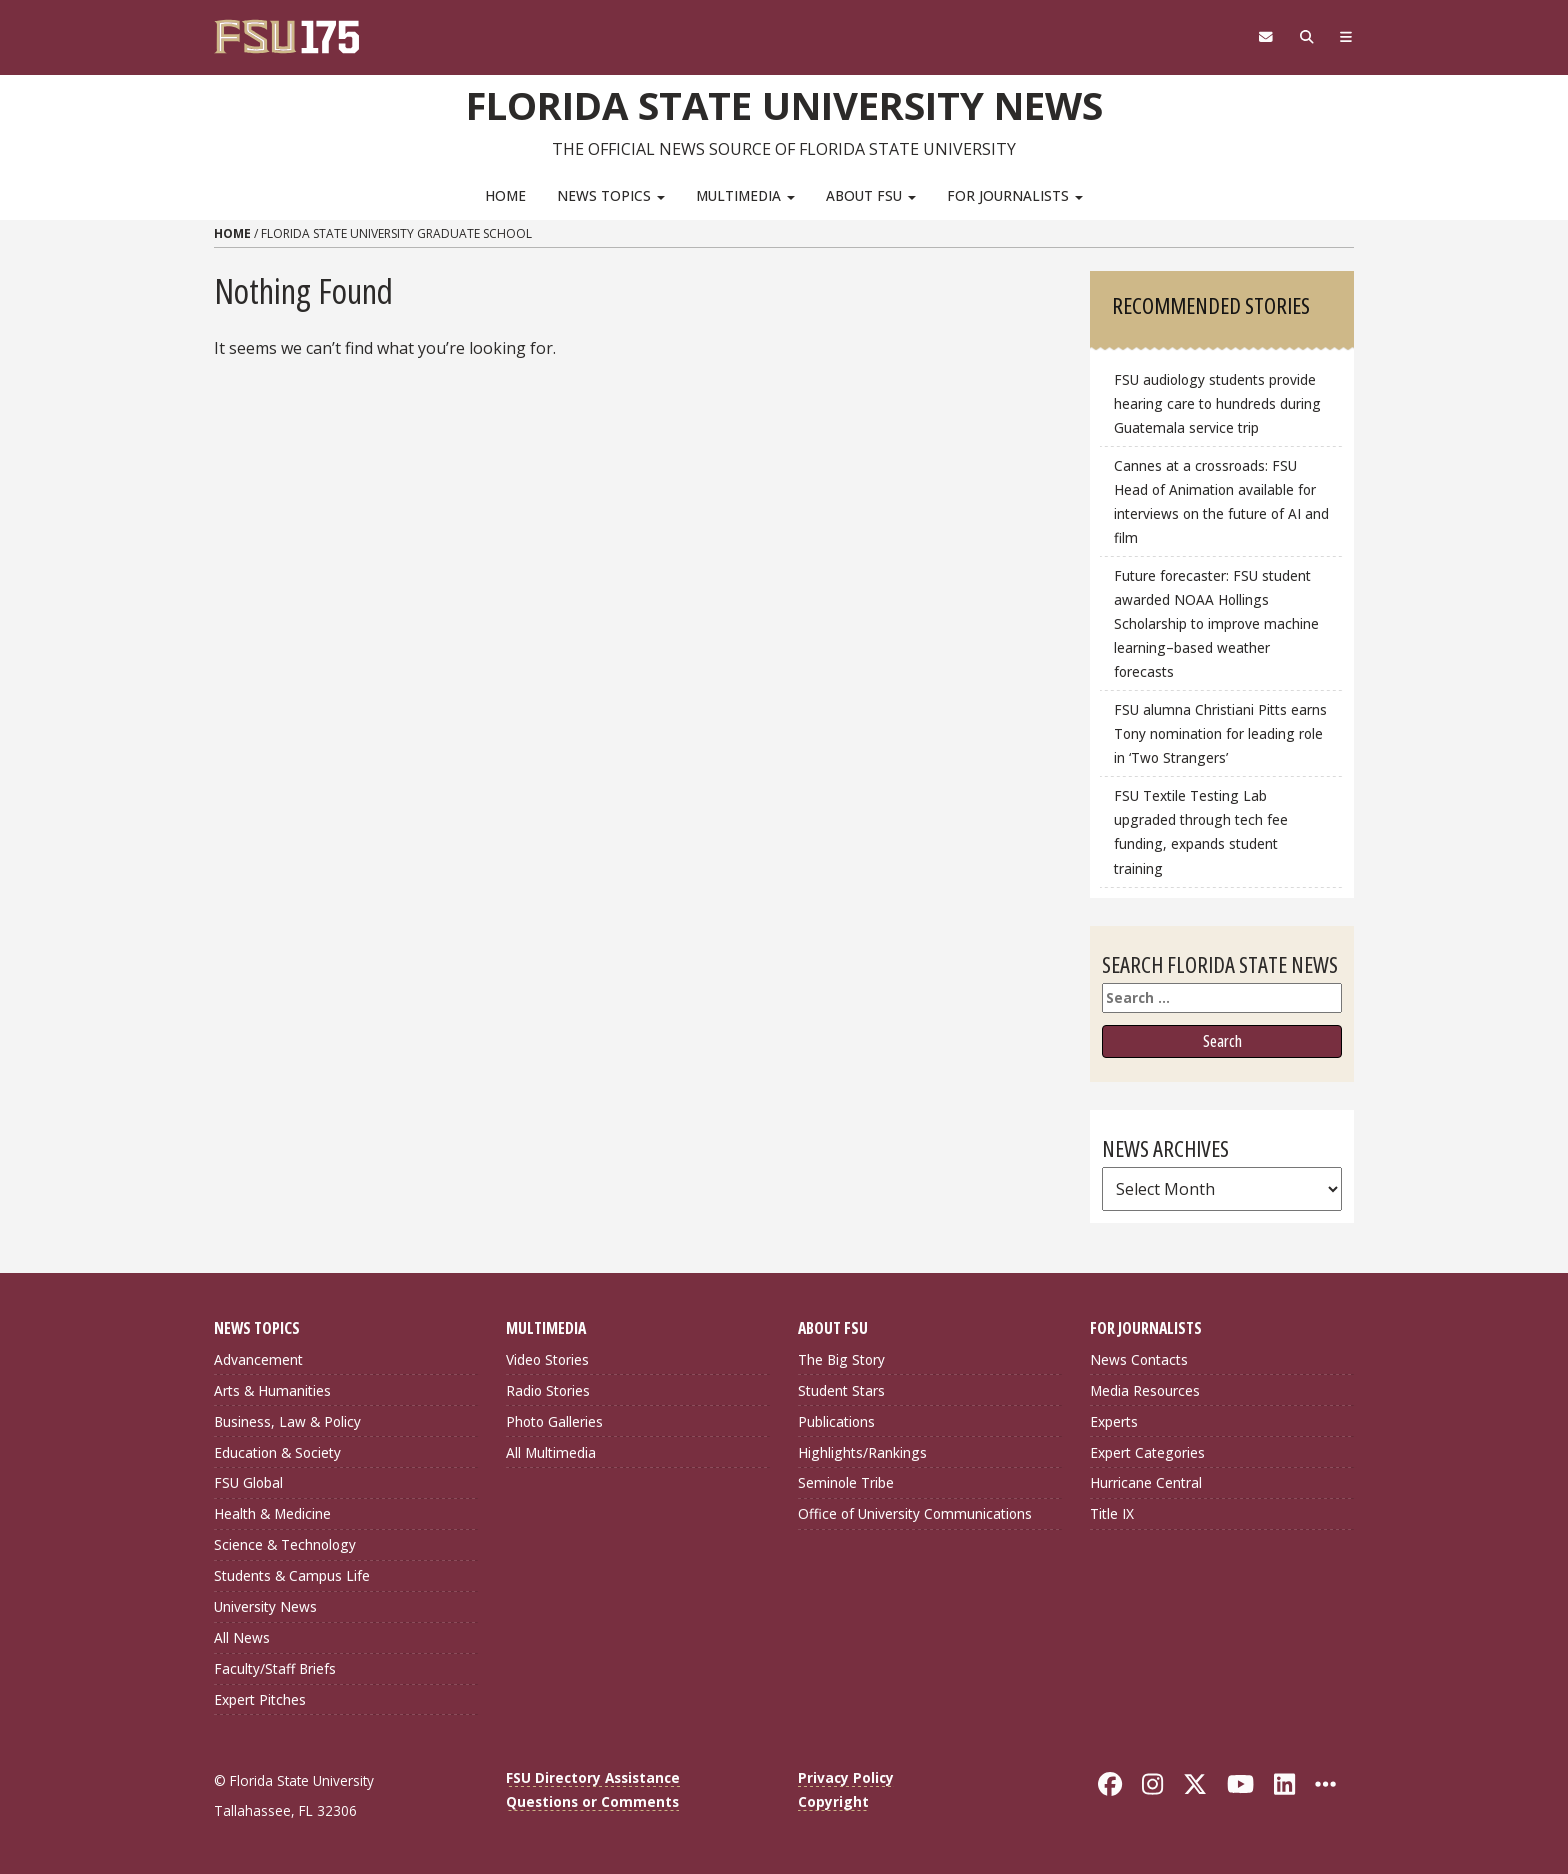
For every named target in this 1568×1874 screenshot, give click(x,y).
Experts (1114, 1421)
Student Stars (841, 1390)
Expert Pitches (260, 1699)
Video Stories (547, 1359)
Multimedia (745, 195)
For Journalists (1015, 195)
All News (242, 1637)
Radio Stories (548, 1390)
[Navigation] (1346, 37)
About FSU (871, 195)
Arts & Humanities (272, 1390)
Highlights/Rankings (862, 1452)
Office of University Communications (915, 1513)
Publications (836, 1421)
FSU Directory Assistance (593, 1777)
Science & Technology (285, 1544)
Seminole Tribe (846, 1482)
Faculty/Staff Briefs (275, 1668)
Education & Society (277, 1452)
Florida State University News (784, 105)
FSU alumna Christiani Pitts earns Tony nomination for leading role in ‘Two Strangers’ (1220, 733)
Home (505, 195)
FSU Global (248, 1482)
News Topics (611, 195)
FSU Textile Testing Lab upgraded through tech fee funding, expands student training (1201, 831)
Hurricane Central (1146, 1482)
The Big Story (841, 1359)
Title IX (1112, 1513)
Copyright (833, 1801)
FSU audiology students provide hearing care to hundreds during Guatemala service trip (1217, 403)
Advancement (258, 1359)
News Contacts (1139, 1359)
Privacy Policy (846, 1777)
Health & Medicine (272, 1513)
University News (265, 1606)
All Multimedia (551, 1452)
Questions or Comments (592, 1801)
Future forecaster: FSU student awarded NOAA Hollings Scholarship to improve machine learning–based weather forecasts (1216, 624)
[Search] (1306, 37)
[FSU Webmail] (1265, 37)
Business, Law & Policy (287, 1421)
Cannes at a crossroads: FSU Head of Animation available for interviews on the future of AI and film (1221, 501)
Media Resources (1145, 1390)
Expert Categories (1147, 1452)
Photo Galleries (554, 1421)
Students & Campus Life (292, 1575)
